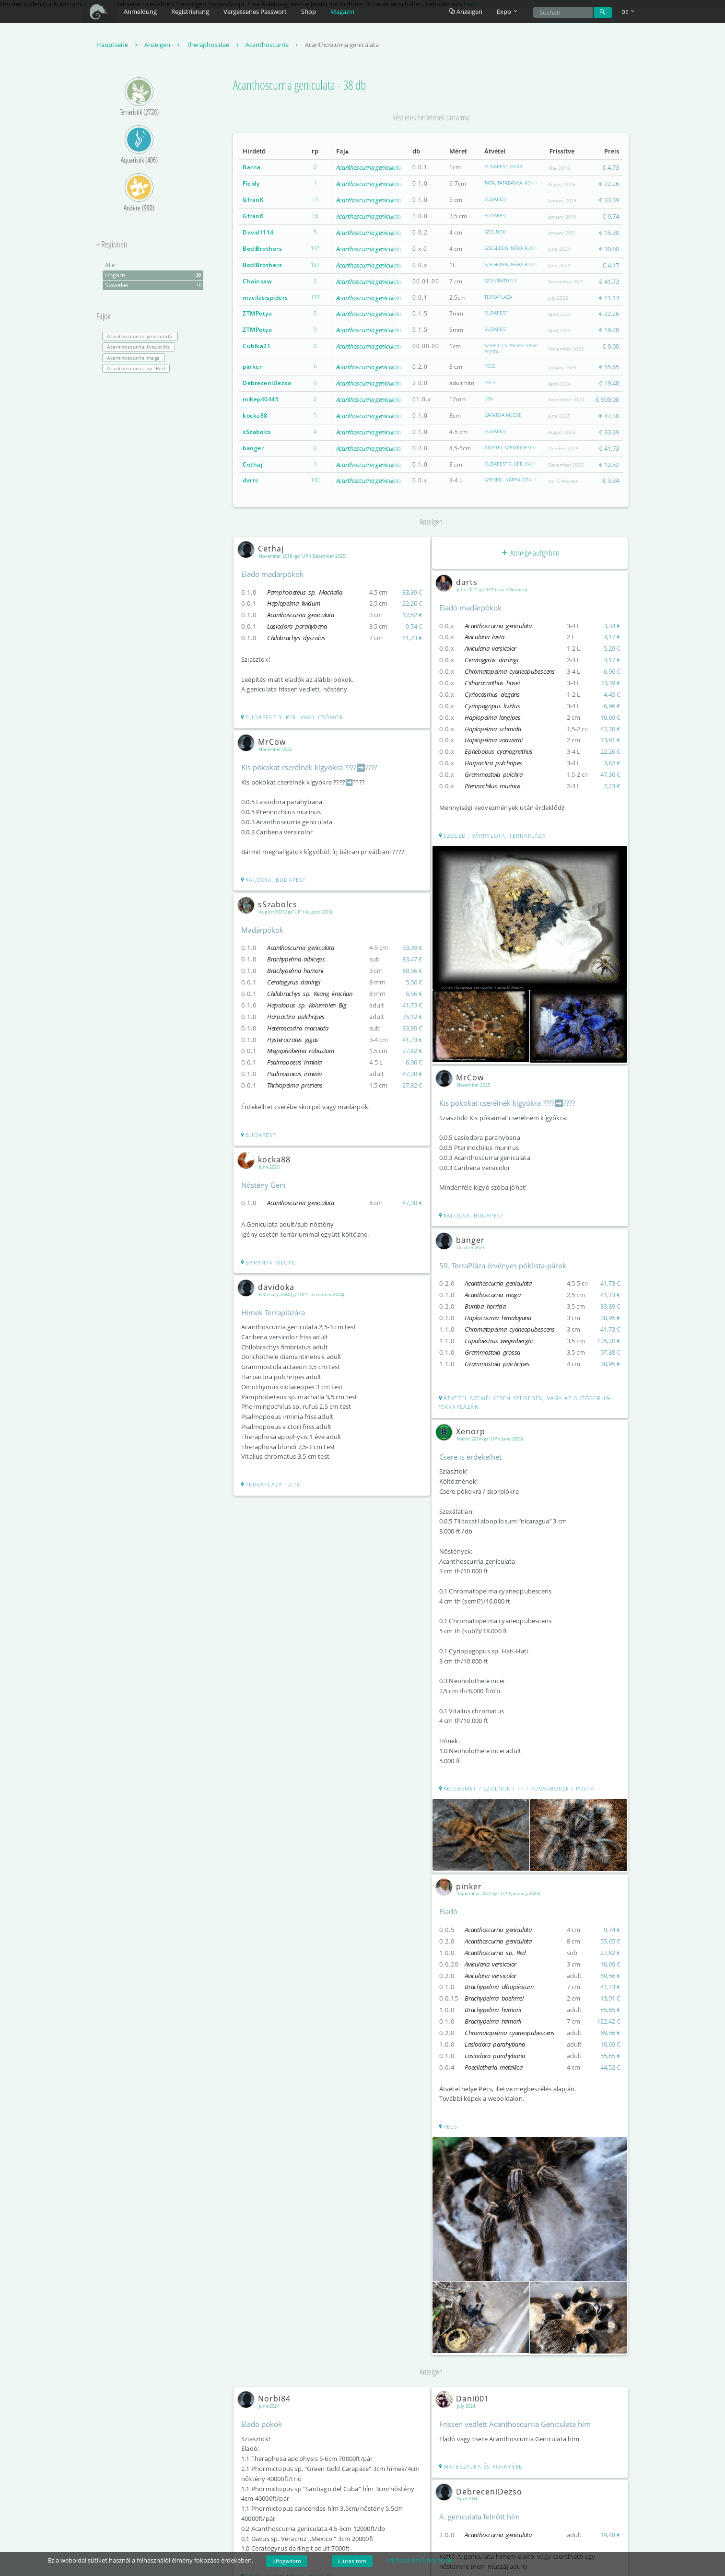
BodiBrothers (262, 249)
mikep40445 (261, 400)
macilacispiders (265, 297)
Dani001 (465, 2395)
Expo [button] (508, 11)
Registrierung (190, 11)
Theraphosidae (214, 45)
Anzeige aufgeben (530, 553)
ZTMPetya (257, 314)
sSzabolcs (257, 432)
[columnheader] (269, 151)
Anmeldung (140, 11)
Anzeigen (465, 11)
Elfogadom (286, 2561)
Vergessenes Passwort (255, 11)
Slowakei (154, 286)
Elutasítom (352, 2561)
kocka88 (255, 416)
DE (628, 11)
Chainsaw (257, 281)
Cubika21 (256, 346)
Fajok (103, 317)
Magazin (342, 11)
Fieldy (251, 184)
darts (250, 481)
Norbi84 (266, 2395)
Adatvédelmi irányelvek (419, 2560)
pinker (252, 367)
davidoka (268, 1286)
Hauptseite (118, 45)
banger (253, 448)
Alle (110, 265)
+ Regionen (112, 245)
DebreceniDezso (267, 383)
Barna (252, 168)
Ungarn (154, 275)
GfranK (253, 200)
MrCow (264, 742)
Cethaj (252, 464)
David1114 (258, 233)
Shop (308, 11)
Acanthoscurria (273, 45)
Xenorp (463, 1430)
